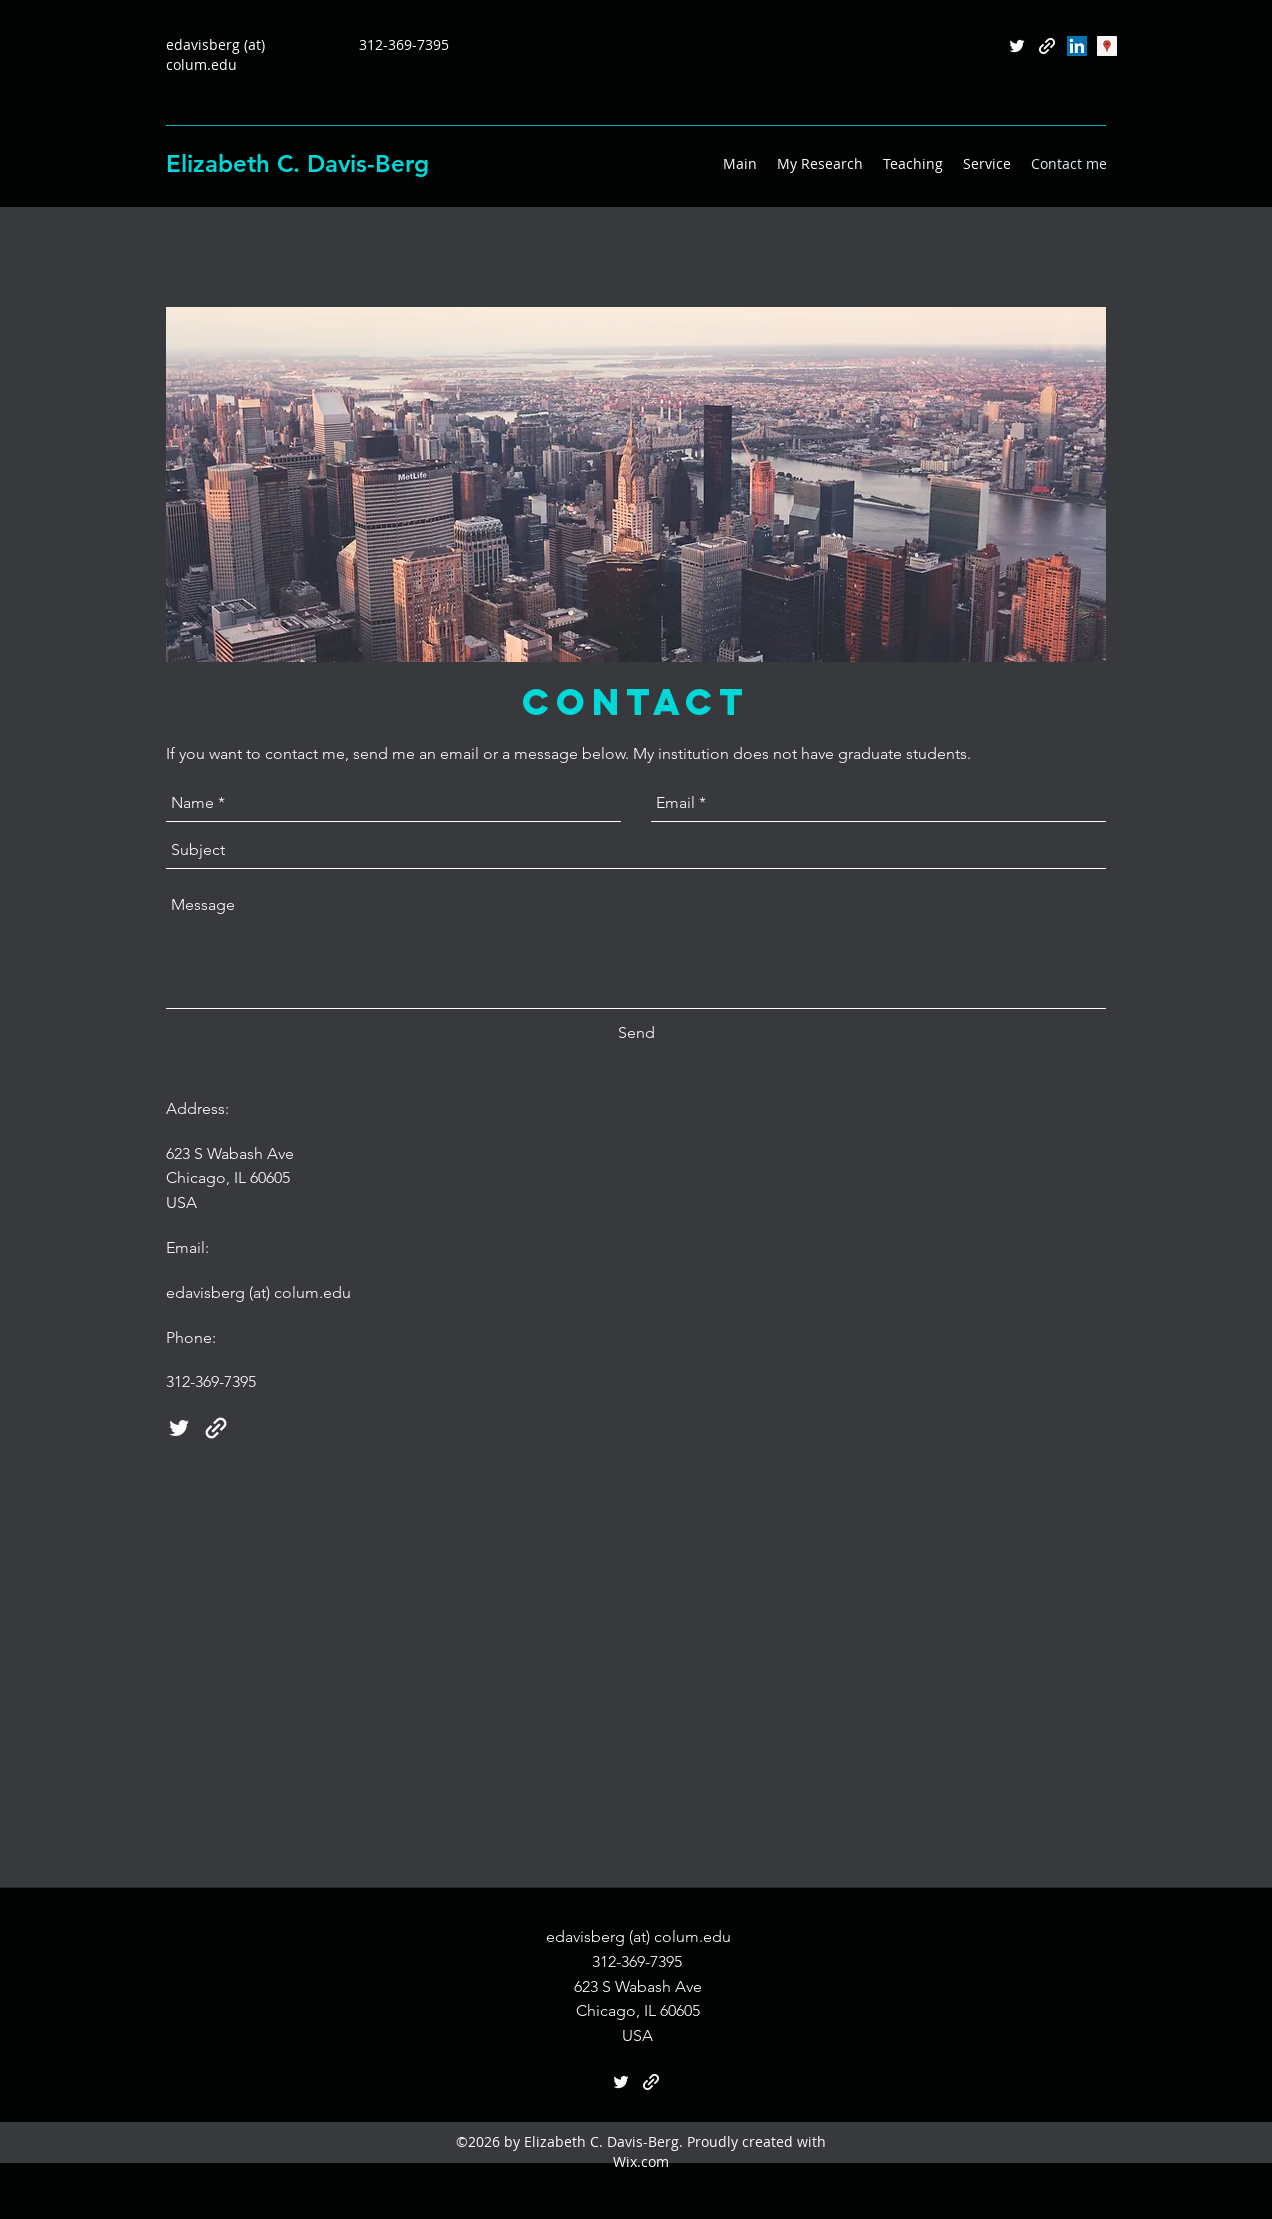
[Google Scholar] (1107, 46)
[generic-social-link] (1047, 46)
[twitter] (1017, 46)
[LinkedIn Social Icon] (1077, 46)
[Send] (636, 1034)
